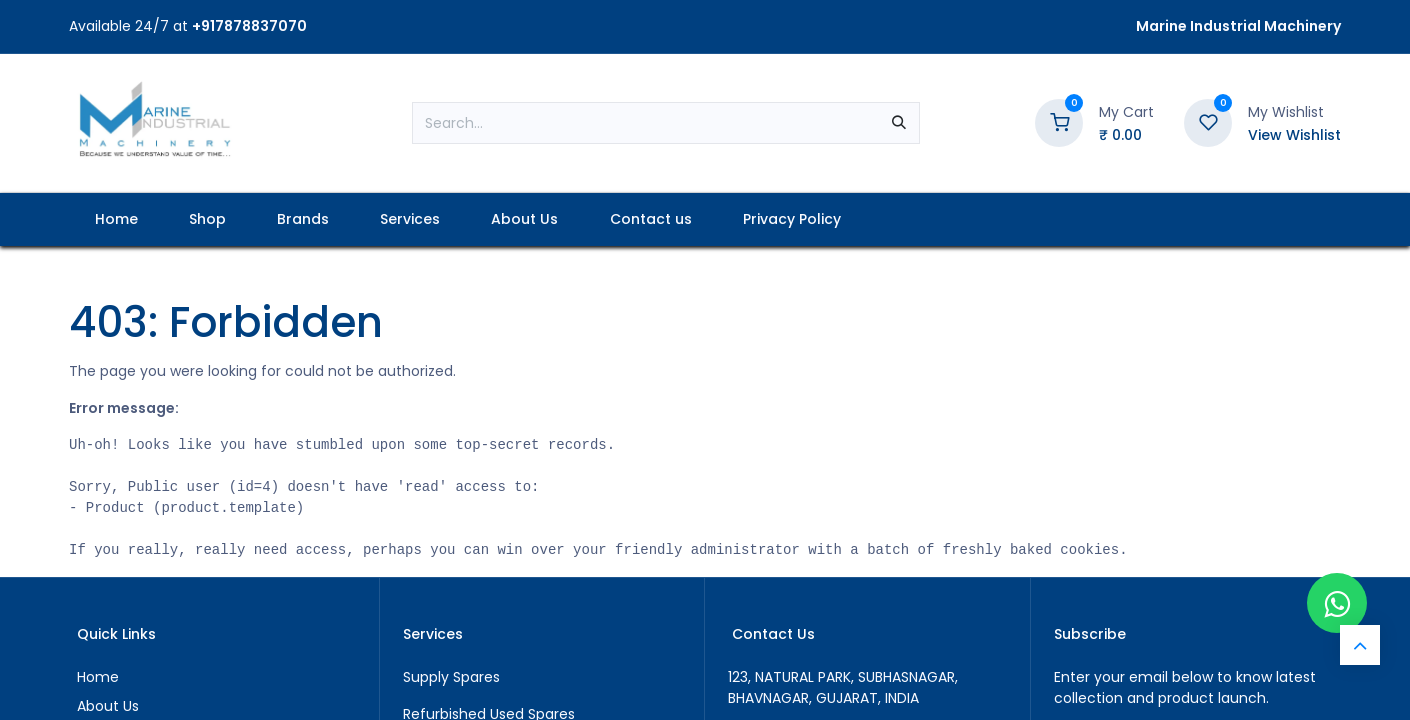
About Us (108, 706)
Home (98, 677)
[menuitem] (116, 219)
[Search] (899, 123)
